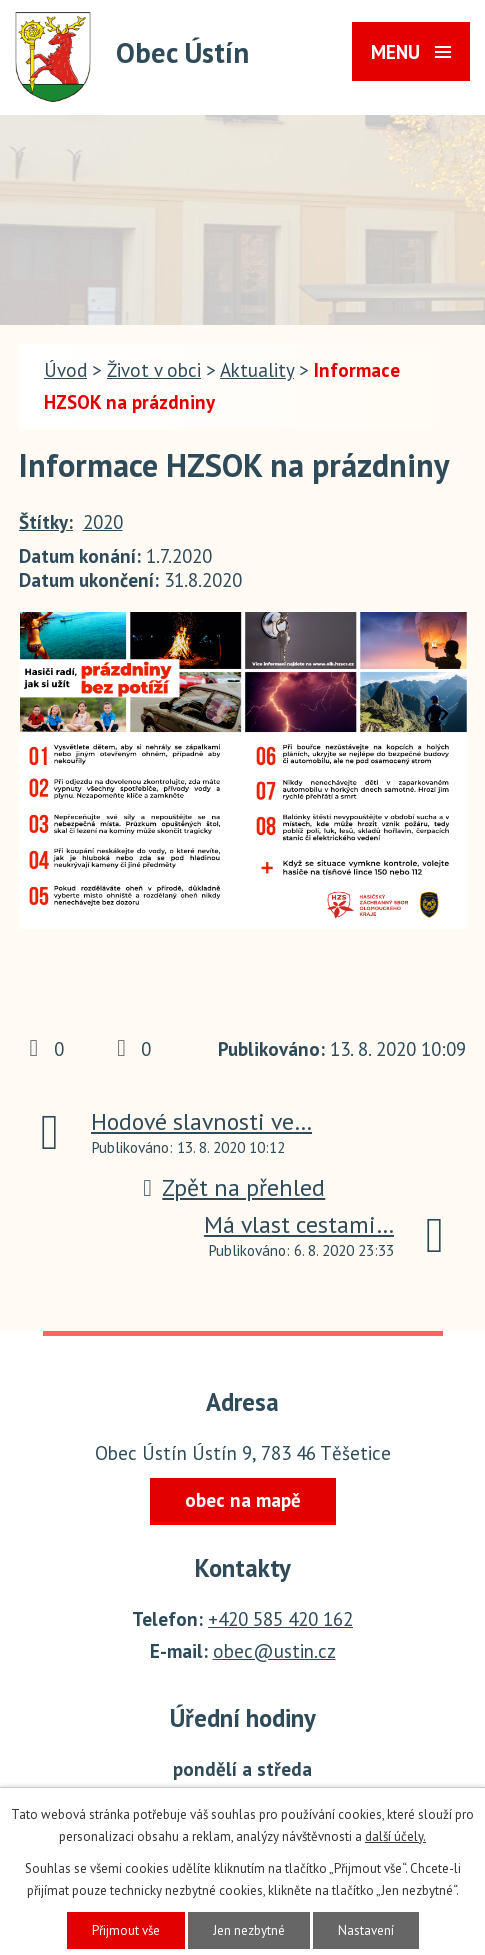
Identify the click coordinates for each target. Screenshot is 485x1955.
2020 (103, 522)
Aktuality (257, 370)
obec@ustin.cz (274, 1651)
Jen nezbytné (249, 1930)
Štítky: (46, 522)
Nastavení (366, 1930)
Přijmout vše (126, 1930)
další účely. (395, 1836)
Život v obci (154, 370)
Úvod (65, 370)
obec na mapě (243, 1500)
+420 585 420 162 (280, 1619)
